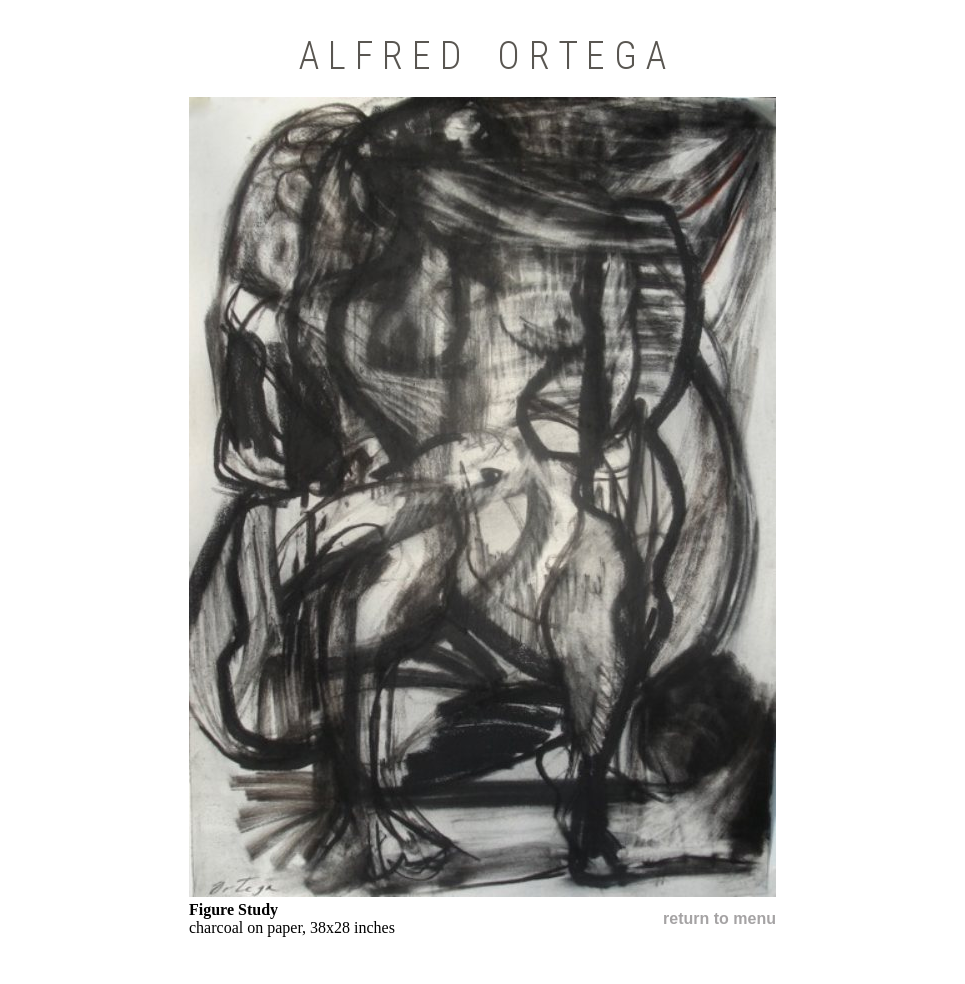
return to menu (719, 918)
